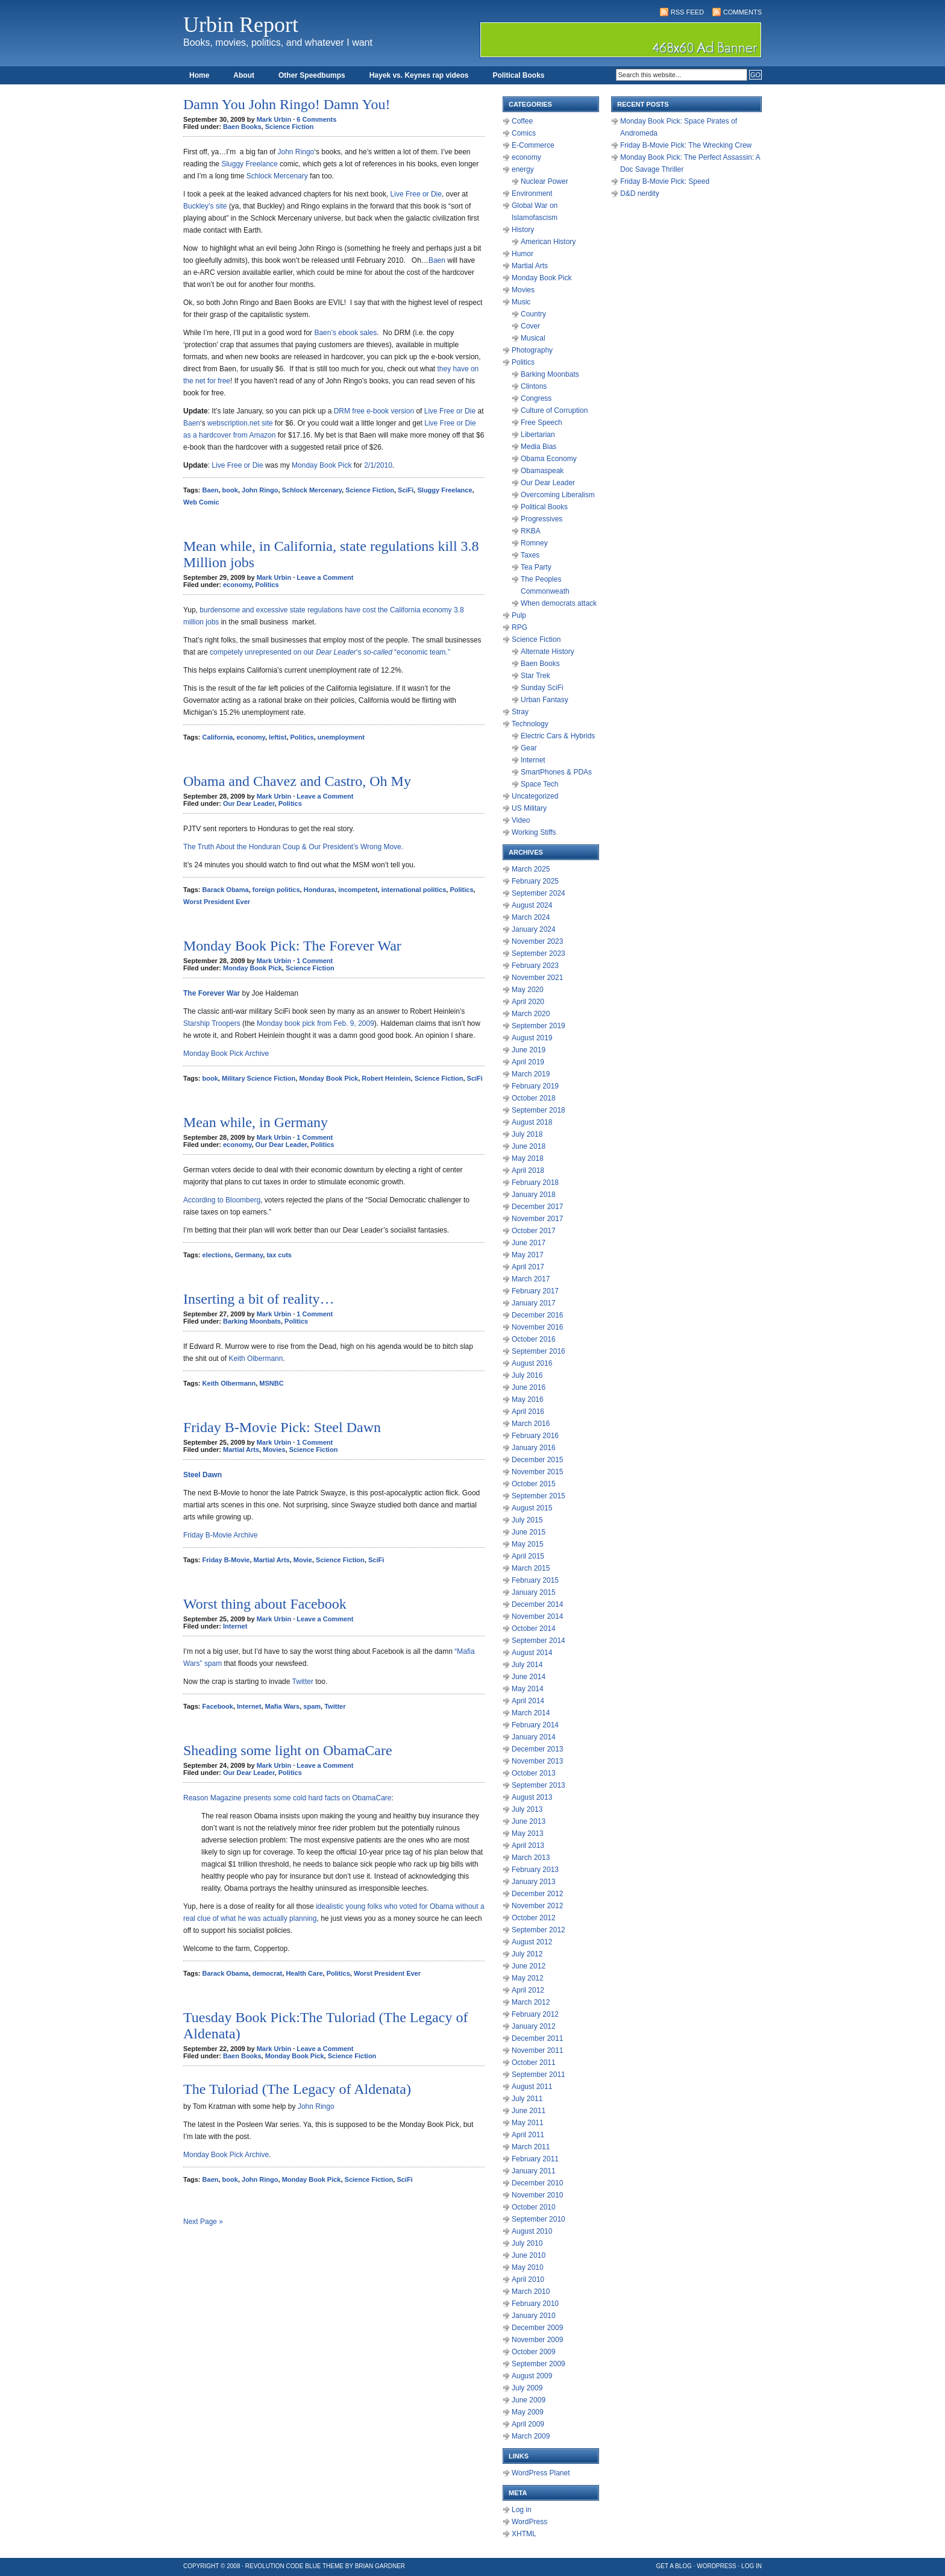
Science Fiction (289, 126)
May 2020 (528, 989)
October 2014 (534, 1628)
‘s (359, 652)
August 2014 (532, 1652)
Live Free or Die (416, 194)
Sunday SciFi (542, 687)
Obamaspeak (542, 471)
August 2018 (532, 1122)
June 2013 (528, 1821)
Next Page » (203, 2221)
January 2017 (534, 1303)
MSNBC (271, 1383)
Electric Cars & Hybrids (558, 736)
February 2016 (535, 1435)
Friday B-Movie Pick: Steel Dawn (282, 1427)
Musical (533, 338)
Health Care (304, 1973)
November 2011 (537, 2050)
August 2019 (532, 1038)
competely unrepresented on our (262, 652)
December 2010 (537, 2183)
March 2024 (531, 917)
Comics (524, 133)
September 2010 (538, 2219)
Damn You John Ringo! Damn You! (286, 104)
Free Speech (541, 422)
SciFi (405, 490)
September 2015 (538, 1496)
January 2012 (534, 2026)
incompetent (357, 889)
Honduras (319, 889)
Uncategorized (535, 796)
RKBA (531, 531)
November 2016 (537, 1327)
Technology (530, 724)
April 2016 (528, 1411)
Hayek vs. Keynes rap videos (419, 75)
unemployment (341, 737)
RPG (519, 627)
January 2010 (534, 2315)
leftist (277, 737)
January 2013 (534, 1881)
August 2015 (532, 1508)
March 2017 (531, 1279)
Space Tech (540, 784)
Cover (530, 326)
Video (521, 820)
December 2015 (537, 1460)
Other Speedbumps (311, 75)
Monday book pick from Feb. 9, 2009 (315, 1023)
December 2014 (537, 1604)
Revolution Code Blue (283, 2566)
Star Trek (535, 675)
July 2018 (527, 1134)
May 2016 (528, 1399)
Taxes (530, 555)
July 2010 (527, 2243)
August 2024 (532, 905)
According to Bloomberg (221, 1200)
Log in (522, 2509)
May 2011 (528, 2123)
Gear (529, 748)
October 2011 (534, 2062)
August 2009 (532, 2376)
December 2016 (537, 1315)
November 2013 (537, 1761)
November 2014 (537, 1616)
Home (199, 75)
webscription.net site (240, 423)
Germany (248, 1254)
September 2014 (538, 1640)
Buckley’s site (205, 206)
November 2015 (537, 1472)
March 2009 (531, 2436)
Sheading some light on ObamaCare (287, 1750)
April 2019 (528, 1062)
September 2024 (538, 893)
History (523, 229)
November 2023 (537, 941)
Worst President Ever (216, 901)
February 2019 (535, 1086)
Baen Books (242, 126)
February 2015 (535, 1580)
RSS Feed (687, 12)
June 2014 (528, 1677)
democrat (268, 1973)
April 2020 (528, 1001)
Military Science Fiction (258, 1078)
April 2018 (528, 1170)
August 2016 (532, 1363)
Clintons (534, 386)
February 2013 (535, 1869)
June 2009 (528, 2400)
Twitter (302, 1681)
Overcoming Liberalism (558, 495)
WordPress (529, 2522)
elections (216, 1254)
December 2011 (537, 2038)
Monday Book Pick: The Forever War (292, 945)
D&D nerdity (639, 193)
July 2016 (527, 1375)
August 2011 (532, 2086)
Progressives (541, 519)
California (217, 737)
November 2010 (537, 2195)
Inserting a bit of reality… (258, 1299)
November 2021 (537, 977)
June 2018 (528, 1146)
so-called (377, 652)
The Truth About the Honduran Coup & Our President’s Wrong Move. (293, 847)
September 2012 (538, 1930)
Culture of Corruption (554, 410)
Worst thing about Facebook (265, 1604)
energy (523, 169)
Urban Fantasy (544, 700)
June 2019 (528, 1050)
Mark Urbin (274, 119)
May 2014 (528, 1689)
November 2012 (537, 1906)
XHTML (524, 2534)
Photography (532, 350)
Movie (303, 1559)
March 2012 (531, 2002)
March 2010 (531, 2291)
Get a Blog (674, 2566)
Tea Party (536, 567)
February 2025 (535, 881)
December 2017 (537, 1206)
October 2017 (534, 1231)
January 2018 (534, 1194)
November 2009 (537, 2340)
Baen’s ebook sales (345, 332)
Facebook (217, 1706)
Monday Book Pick (321, 465)
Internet (235, 1626)
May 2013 (528, 1833)
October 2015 (534, 1484)
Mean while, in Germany (255, 1122)
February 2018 (535, 1182)
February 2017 (535, 1291)
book (230, 490)
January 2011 (534, 2171)
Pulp (519, 615)
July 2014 (527, 1664)
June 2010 (528, 2255)
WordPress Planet (541, 2473)
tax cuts (279, 1254)
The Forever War (211, 993)
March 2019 (531, 1074)
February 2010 (535, 2303)
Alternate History (547, 651)
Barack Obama (225, 889)
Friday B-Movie (226, 1559)
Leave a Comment (325, 577)
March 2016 (531, 1423)
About (243, 75)
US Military (529, 808)
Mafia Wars (282, 1706)
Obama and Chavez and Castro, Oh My (297, 781)
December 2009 (537, 2327)
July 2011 (527, 2098)
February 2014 (535, 1725)
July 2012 (527, 1954)
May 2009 (528, 2412)
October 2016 (534, 1339)
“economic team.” (421, 652)
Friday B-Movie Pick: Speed (664, 181)
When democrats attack (559, 603)
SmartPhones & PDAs (556, 772)
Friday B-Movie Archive (220, 1535)
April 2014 (528, 1701)
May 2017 (528, 1255)
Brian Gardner (380, 2566)
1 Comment (315, 960)
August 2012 (532, 1942)
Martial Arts (241, 1449)
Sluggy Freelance (249, 164)
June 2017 (528, 1243)
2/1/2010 (378, 465)
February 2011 (535, 2159)
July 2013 (527, 1809)
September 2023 (538, 953)
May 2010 (528, 2267)
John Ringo (296, 152)
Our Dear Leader (249, 803)
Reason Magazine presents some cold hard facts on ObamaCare (287, 1798)
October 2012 (534, 1918)
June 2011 (528, 2110)
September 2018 (538, 1110)
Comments (742, 12)
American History (548, 241)
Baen (437, 260)
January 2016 (534, 1448)
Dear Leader (336, 652)
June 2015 (528, 1532)
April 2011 (528, 2135)
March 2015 (531, 1568)
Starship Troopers (211, 1023)
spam (312, 1706)
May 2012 (528, 1978)
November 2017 (537, 1218)
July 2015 (527, 1520)
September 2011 (538, 2074)
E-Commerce (533, 145)
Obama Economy (549, 458)
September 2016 (538, 1351)
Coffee (522, 121)
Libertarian (538, 434)
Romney (534, 543)
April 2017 (528, 1267)
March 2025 (531, 869)
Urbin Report (240, 25)
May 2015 (528, 1544)
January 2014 (534, 1737)
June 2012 (528, 1966)
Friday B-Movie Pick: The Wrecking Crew (686, 145)
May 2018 (528, 1158)
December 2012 (537, 1894)
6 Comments (316, 119)
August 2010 (532, 2231)
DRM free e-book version (372, 411)
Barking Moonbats (252, 1321)
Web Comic (201, 502)
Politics (267, 584)
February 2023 (535, 965)
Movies (274, 1449)
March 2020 (531, 1014)
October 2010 (534, 2207)
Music (521, 302)
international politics (414, 889)
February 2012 (535, 2014)
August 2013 (532, 1797)
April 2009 (528, 2424)
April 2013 (528, 1845)
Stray (520, 712)
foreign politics (276, 889)
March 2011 (531, 2147)
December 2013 (537, 1749)
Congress (536, 398)
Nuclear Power (544, 181)
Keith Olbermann (255, 1358)
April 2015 (528, 1556)
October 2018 (534, 1098)
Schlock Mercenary (277, 176)
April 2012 (528, 1990)
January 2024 (534, 929)
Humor (522, 254)
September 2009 (538, 2364)
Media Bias (538, 446)
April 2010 (528, 2279)
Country (533, 314)
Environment (532, 193)
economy (237, 584)
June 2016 (528, 1387)
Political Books (518, 75)
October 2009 (534, 2352)
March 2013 (531, 1857)
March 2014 (531, 1713)
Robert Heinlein (386, 1078)
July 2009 (527, 2388)
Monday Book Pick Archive (226, 1053)
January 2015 (534, 1592)
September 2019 (538, 1026)
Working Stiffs (534, 832)
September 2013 (538, 1785)
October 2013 (534, 1773)
